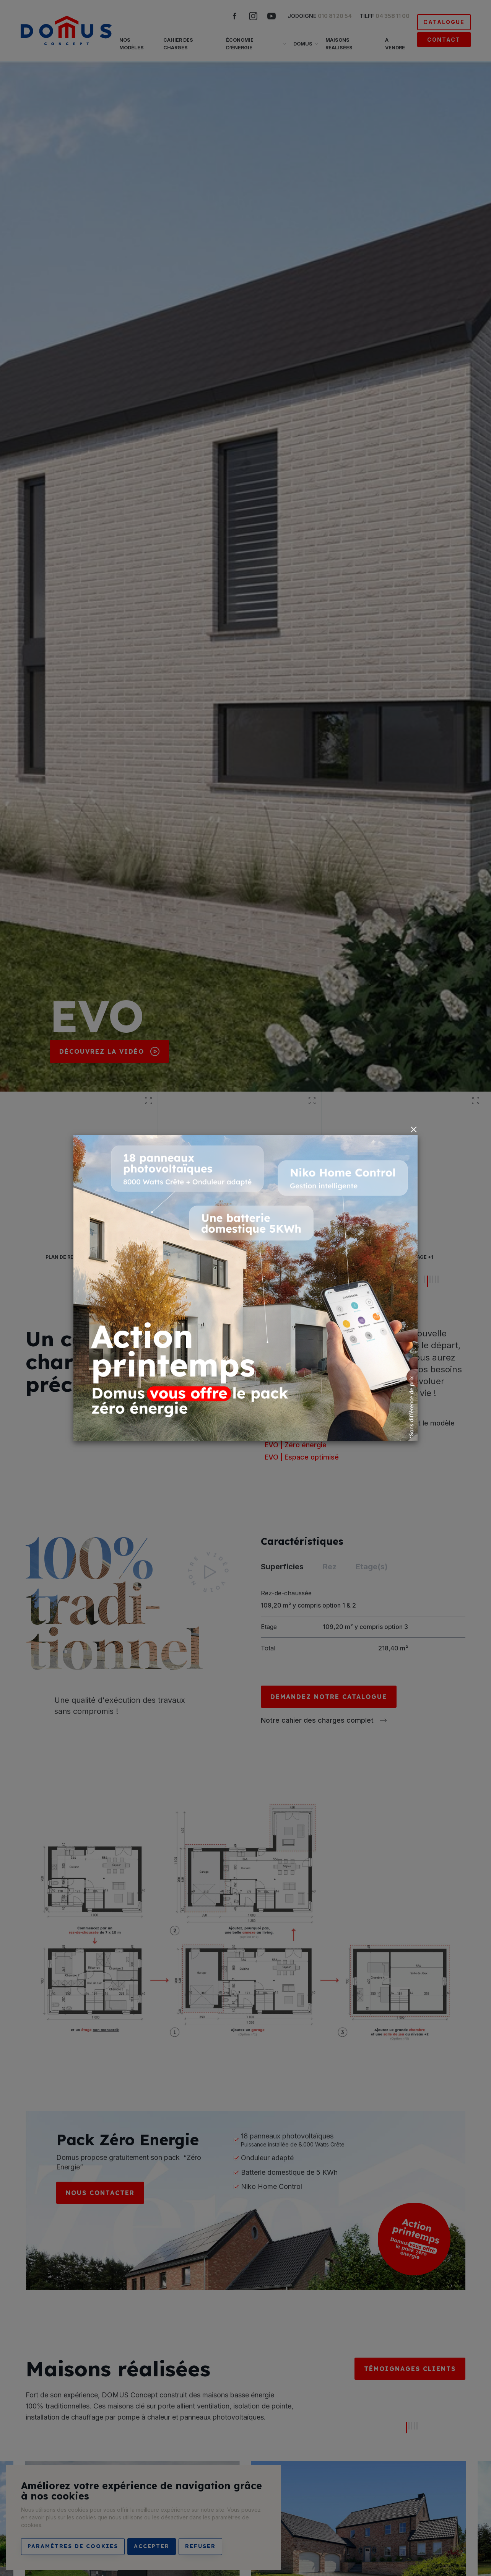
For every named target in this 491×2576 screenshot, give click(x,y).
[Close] (414, 1129)
